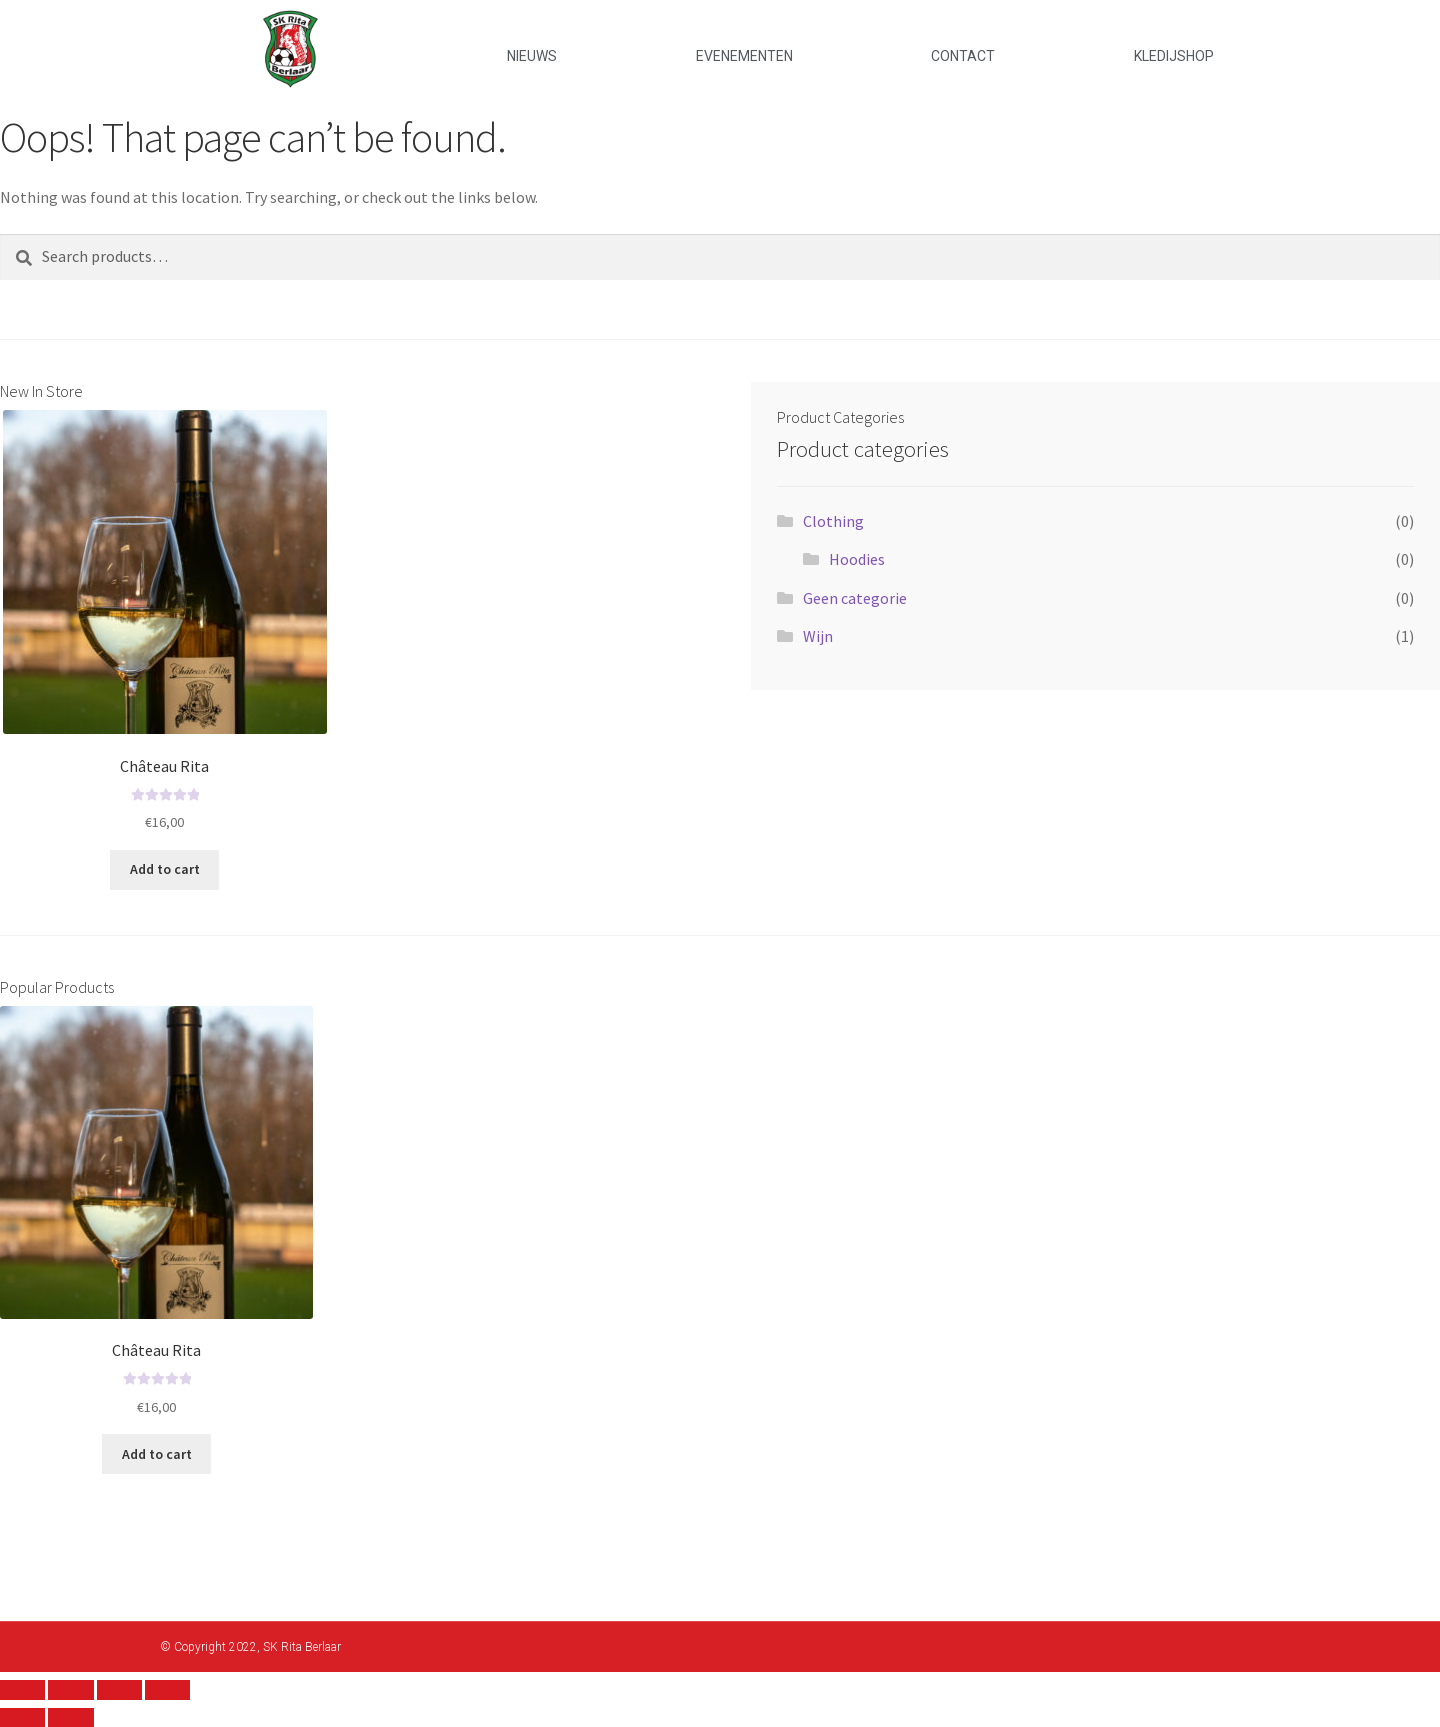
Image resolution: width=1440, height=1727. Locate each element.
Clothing (833, 521)
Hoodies (857, 559)
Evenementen (744, 56)
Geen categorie (855, 598)
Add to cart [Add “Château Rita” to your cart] (165, 869)
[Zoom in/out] (167, 1690)
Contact (963, 56)
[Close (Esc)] (22, 1690)
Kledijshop (1174, 56)
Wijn (818, 636)
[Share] (70, 1690)
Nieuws (532, 56)
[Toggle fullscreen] (119, 1690)
